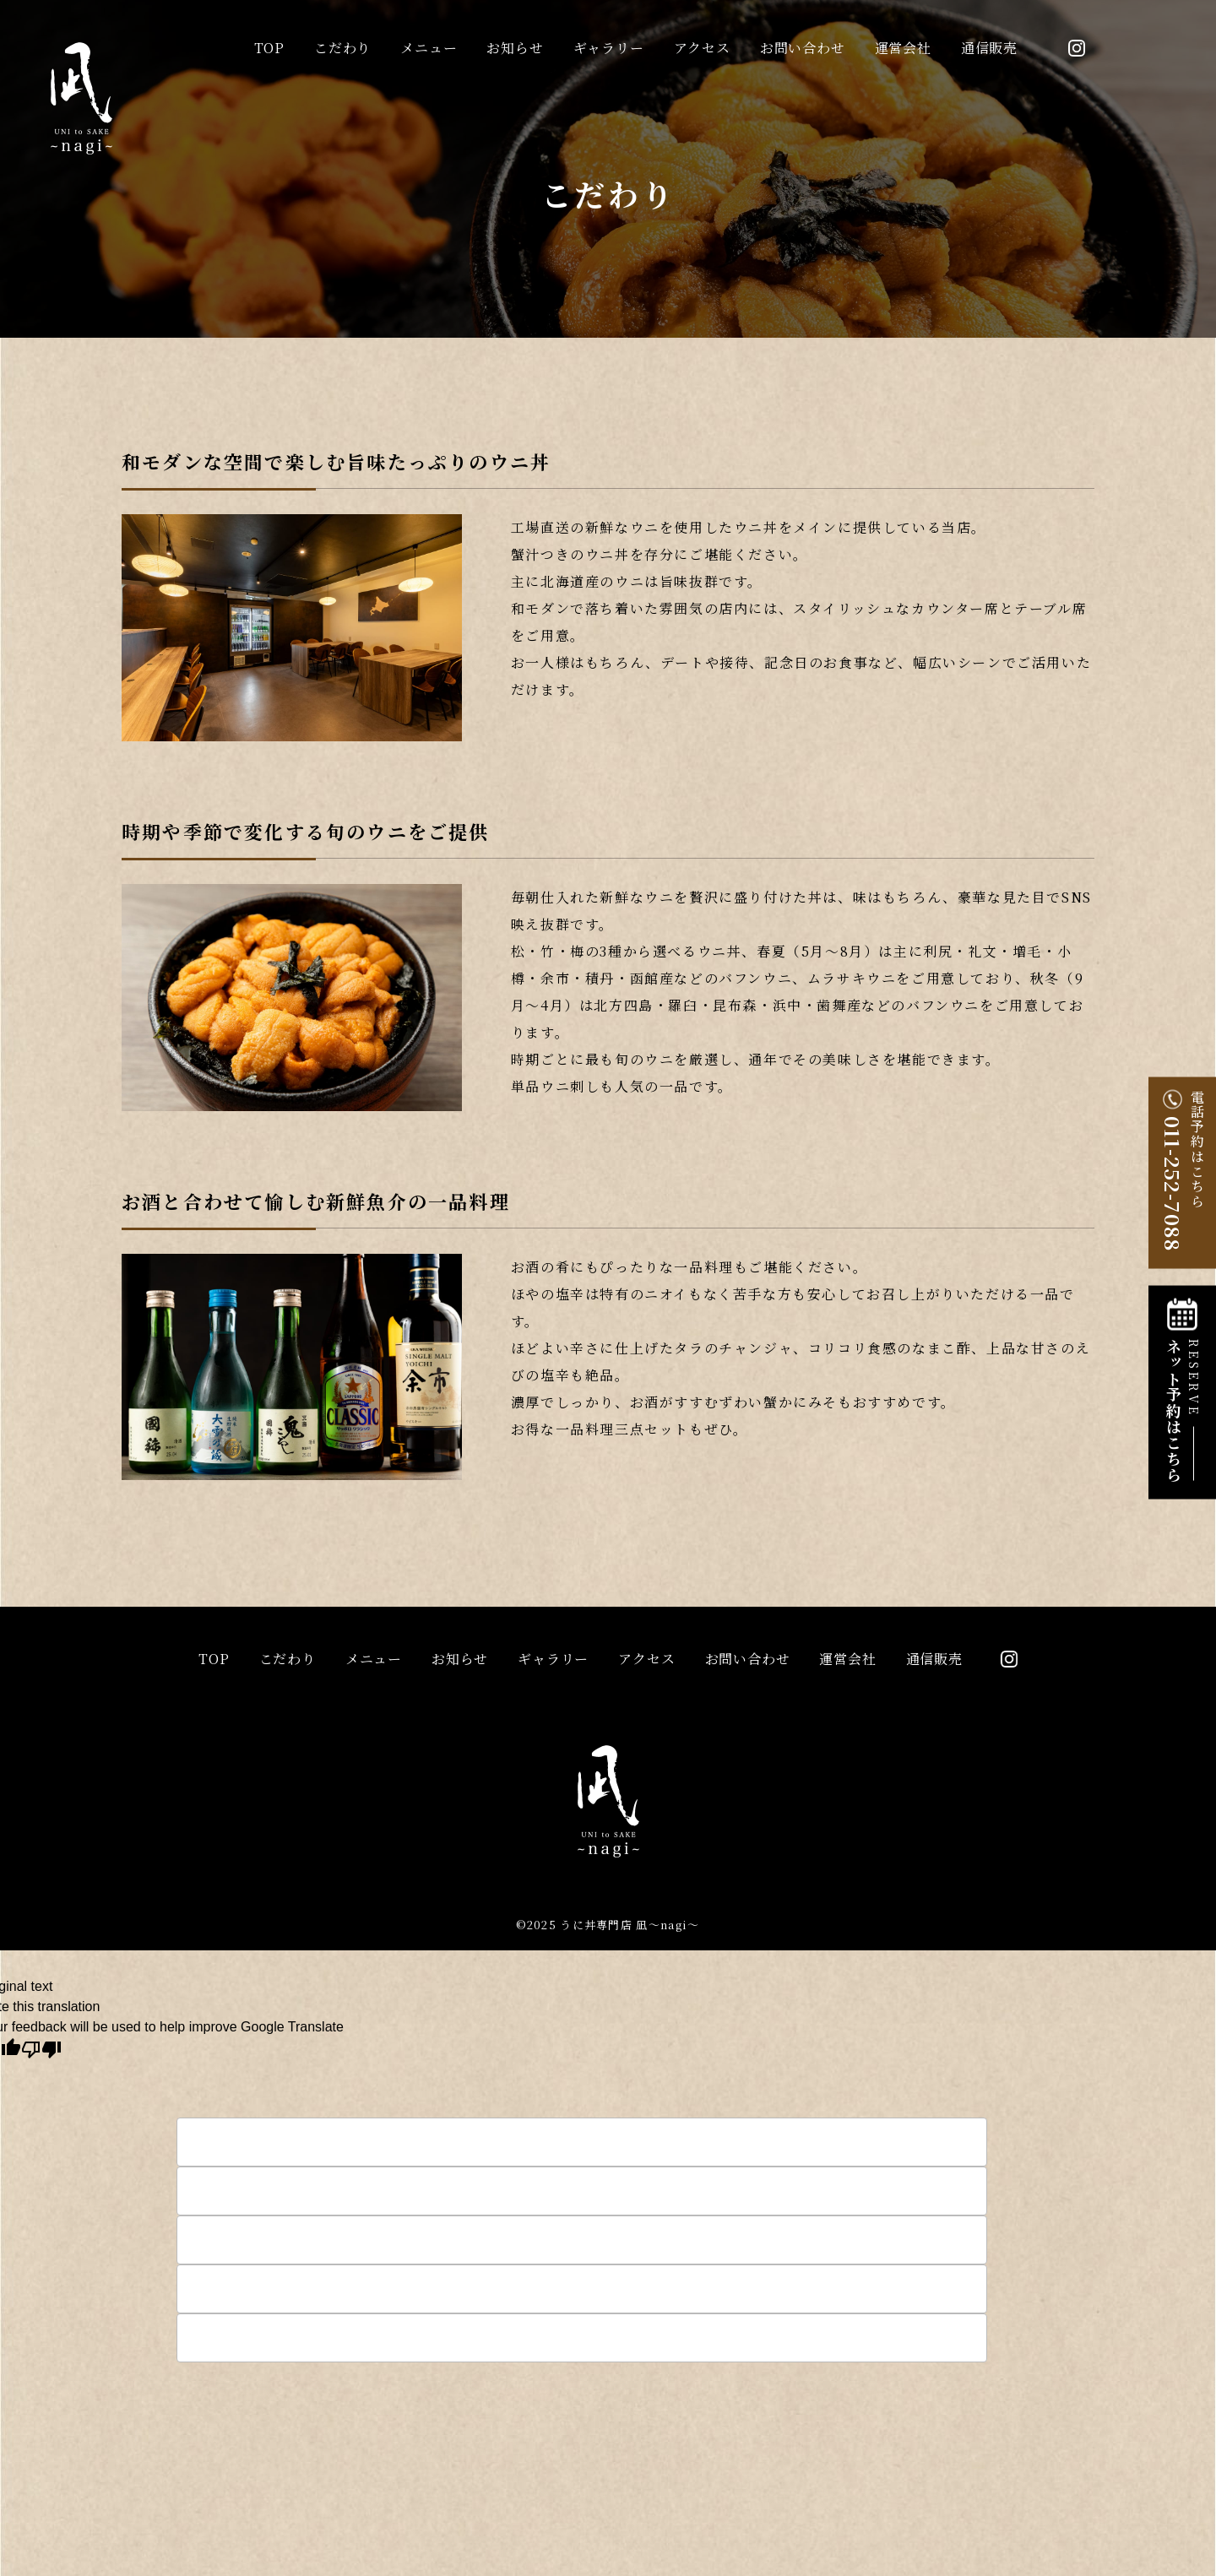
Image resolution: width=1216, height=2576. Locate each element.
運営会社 (903, 47)
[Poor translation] (41, 2048)
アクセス (702, 47)
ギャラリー (608, 47)
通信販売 (989, 47)
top (269, 47)
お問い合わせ (802, 47)
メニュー (428, 47)
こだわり (342, 47)
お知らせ (514, 47)
